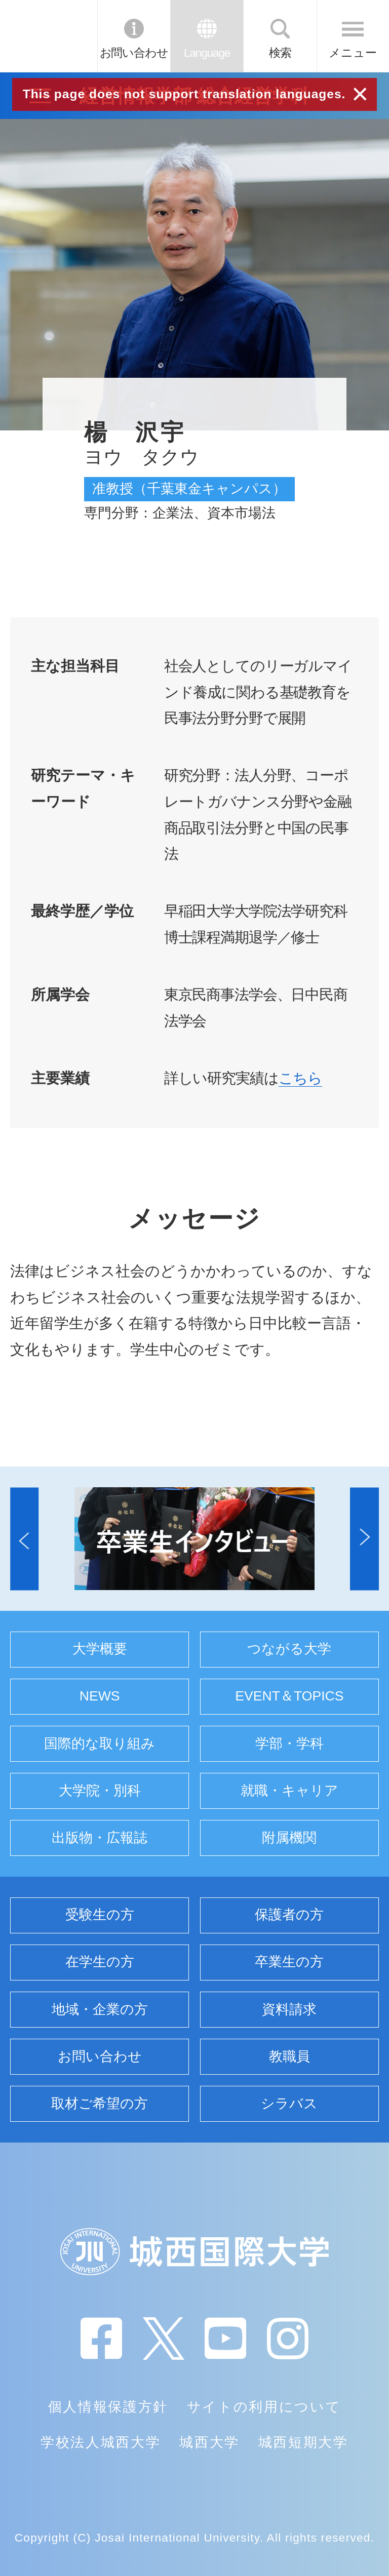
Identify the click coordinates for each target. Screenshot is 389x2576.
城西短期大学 (303, 2442)
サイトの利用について (264, 2406)
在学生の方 (99, 1961)
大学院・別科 (100, 1790)
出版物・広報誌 (99, 1837)
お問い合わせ (134, 53)
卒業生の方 (289, 1961)
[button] (24, 1538)
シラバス (289, 2103)
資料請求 (289, 2009)
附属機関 (289, 1837)
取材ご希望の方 (99, 2103)
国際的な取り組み (99, 1743)
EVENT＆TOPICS (289, 1695)
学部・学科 (289, 1743)
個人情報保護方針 (108, 2406)
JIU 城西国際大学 (48, 36)
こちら (301, 1078)
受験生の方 (99, 1914)
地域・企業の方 (100, 2009)
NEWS (100, 1695)
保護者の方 (289, 1914)
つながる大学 (289, 1648)
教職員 (289, 2056)
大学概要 (99, 1648)
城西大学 (209, 2442)
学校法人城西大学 (101, 2442)
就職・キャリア (289, 1790)
